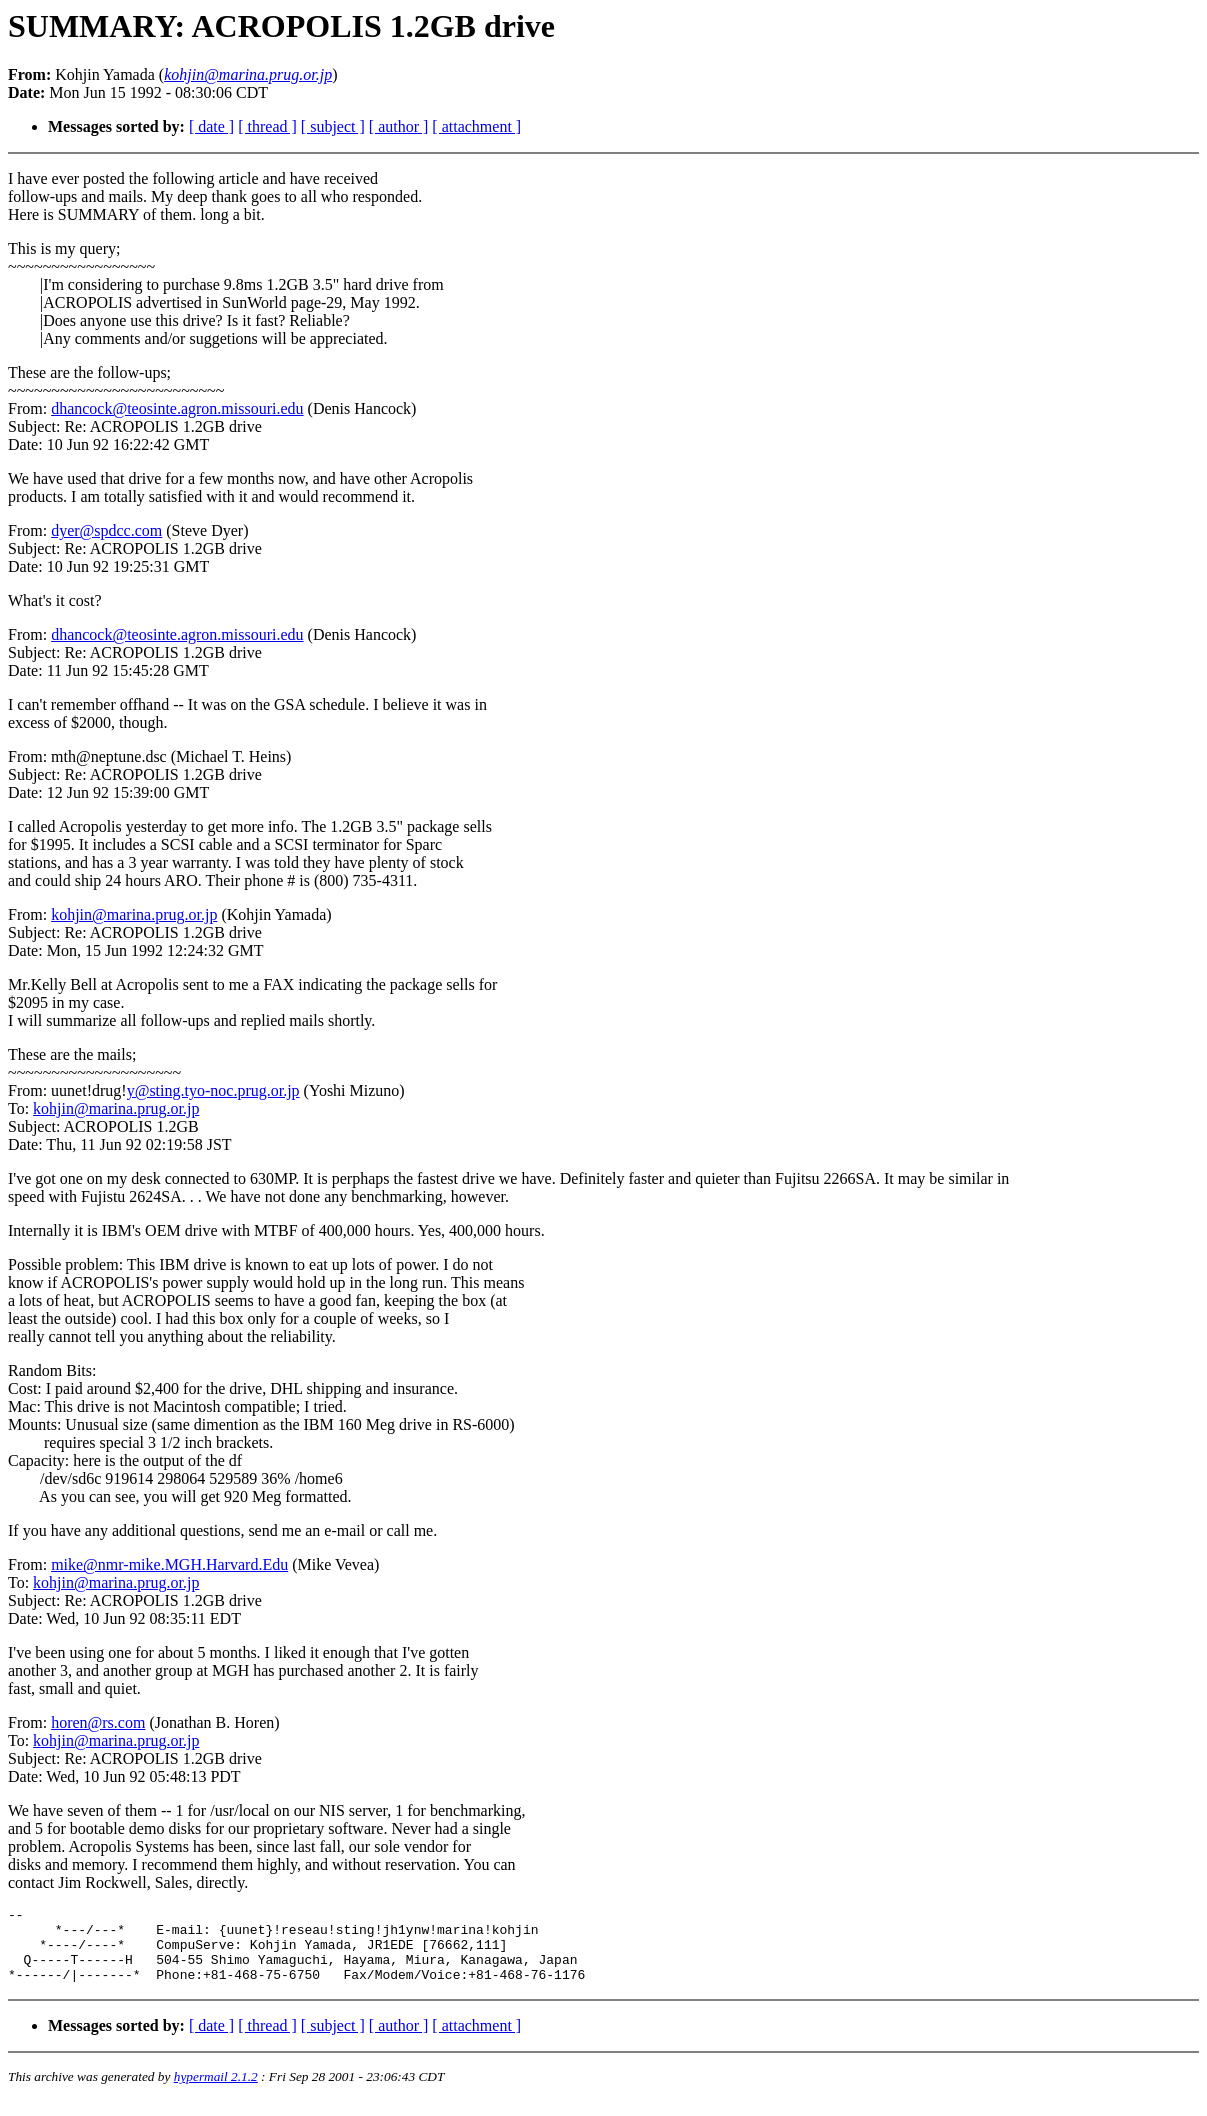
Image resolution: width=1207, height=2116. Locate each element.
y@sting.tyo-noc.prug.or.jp (213, 1090)
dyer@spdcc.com (106, 530)
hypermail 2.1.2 (216, 2091)
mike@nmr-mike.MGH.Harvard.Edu (169, 1564)
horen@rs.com (98, 1722)
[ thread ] (267, 126)
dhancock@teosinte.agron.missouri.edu (177, 408)
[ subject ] (333, 126)
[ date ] (211, 126)
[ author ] (399, 126)
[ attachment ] (476, 126)
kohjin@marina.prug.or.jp (134, 914)
